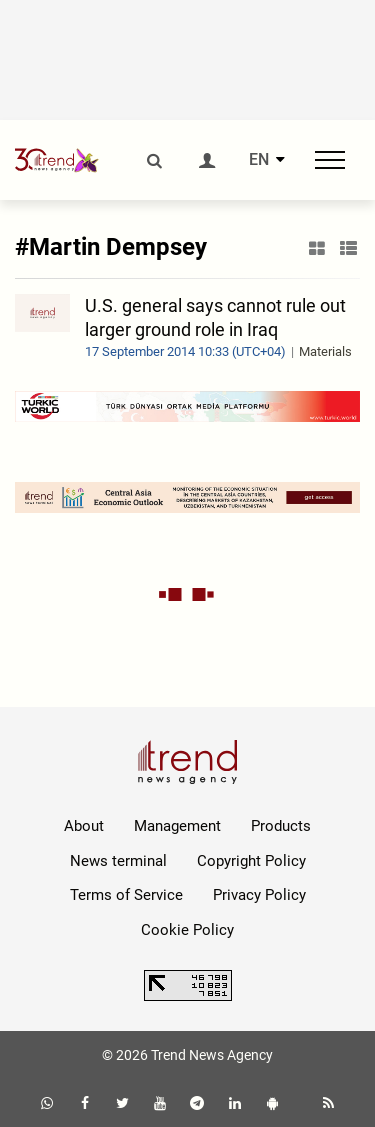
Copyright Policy (251, 861)
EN (259, 160)
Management (177, 826)
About (84, 826)
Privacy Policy (259, 895)
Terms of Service (126, 895)
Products (281, 826)
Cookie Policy (187, 930)
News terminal (118, 861)
